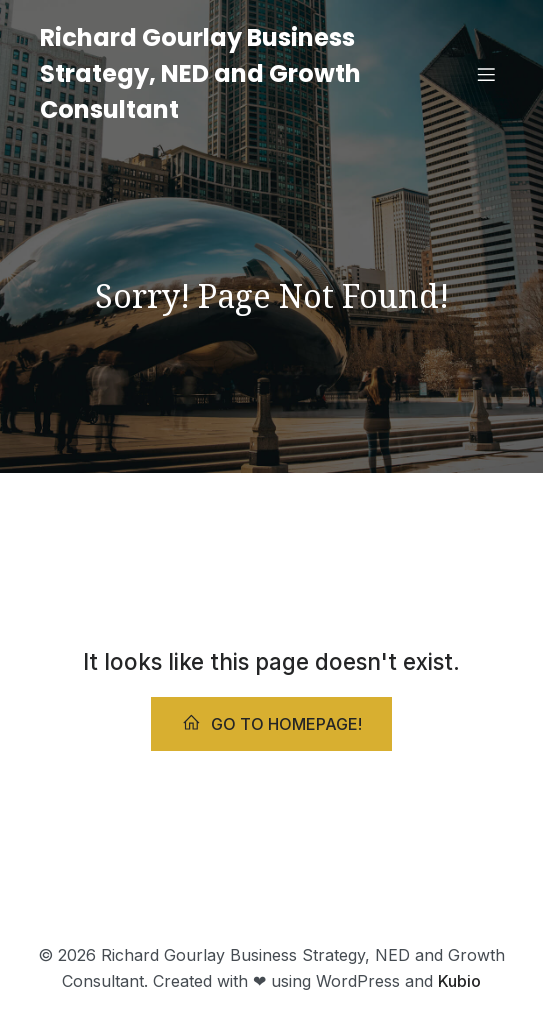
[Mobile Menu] (486, 74)
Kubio (459, 981)
